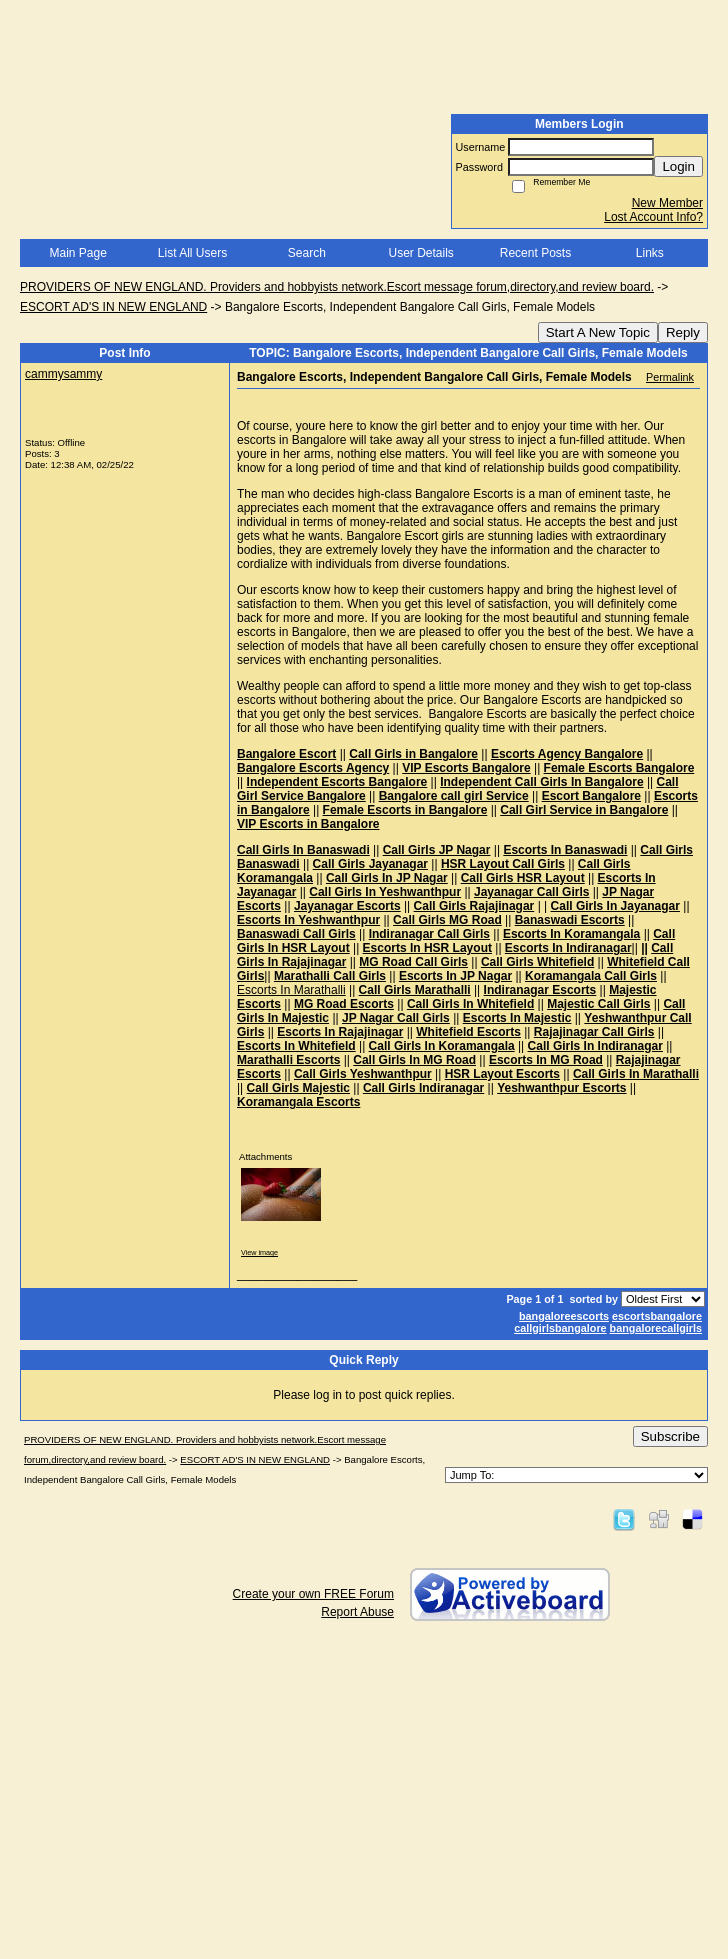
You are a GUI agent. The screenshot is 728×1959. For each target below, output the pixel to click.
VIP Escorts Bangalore (466, 768)
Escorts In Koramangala (571, 934)
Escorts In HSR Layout (427, 948)
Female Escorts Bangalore (619, 768)
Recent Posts (535, 253)
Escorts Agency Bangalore (567, 754)
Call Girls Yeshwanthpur (363, 1074)
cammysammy (63, 374)
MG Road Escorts (344, 1004)
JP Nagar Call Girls (396, 1018)
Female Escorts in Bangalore (405, 810)
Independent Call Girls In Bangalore (541, 782)
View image (259, 1252)
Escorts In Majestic (517, 1018)
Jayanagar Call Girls (531, 892)
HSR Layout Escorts (502, 1074)
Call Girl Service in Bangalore (584, 810)
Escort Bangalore (591, 796)
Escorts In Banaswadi (565, 850)
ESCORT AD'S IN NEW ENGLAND (113, 307)
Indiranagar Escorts (540, 990)
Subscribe (670, 1436)
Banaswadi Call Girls (296, 934)
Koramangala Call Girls (591, 976)
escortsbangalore (657, 1316)
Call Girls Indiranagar (423, 1088)
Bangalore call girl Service (454, 796)
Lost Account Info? (653, 217)
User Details (420, 253)
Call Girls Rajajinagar (474, 906)
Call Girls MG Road (447, 920)
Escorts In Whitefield (296, 1046)
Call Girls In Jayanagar (615, 906)
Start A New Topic (598, 332)
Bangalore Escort (286, 754)
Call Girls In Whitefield (470, 1004)
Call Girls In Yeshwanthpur (385, 892)
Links (650, 253)
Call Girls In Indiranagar (595, 1046)
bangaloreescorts (564, 1316)
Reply (683, 332)
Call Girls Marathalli (415, 990)
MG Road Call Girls (413, 962)
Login (678, 166)
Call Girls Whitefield (537, 962)
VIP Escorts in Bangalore (308, 824)
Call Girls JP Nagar (437, 850)
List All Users (192, 253)
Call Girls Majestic (298, 1088)
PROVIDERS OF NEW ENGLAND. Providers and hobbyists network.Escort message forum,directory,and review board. (337, 287)
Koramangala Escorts (298, 1102)
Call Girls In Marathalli (636, 1074)
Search (307, 253)
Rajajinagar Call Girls (594, 1032)
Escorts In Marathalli (291, 990)
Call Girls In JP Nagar (387, 878)
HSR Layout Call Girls (503, 864)
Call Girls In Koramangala (442, 1046)
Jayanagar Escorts (347, 906)
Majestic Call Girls (598, 1004)
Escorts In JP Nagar (455, 976)
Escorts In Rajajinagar (340, 1032)
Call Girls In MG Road (414, 1060)
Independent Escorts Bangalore (337, 782)
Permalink (670, 377)
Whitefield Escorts (468, 1032)
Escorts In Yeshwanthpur (308, 920)
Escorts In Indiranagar (568, 948)
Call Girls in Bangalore (413, 754)
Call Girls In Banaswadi (303, 850)
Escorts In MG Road (546, 1060)
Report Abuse (357, 1612)
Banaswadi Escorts (570, 920)
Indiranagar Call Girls (429, 934)
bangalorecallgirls (656, 1328)
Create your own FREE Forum (313, 1594)
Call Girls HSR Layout (523, 878)
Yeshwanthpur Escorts (561, 1088)
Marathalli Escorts (288, 1060)
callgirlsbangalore (560, 1328)
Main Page (77, 253)
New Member (667, 203)
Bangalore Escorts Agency (313, 768)
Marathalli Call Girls (330, 976)
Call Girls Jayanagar (370, 864)
